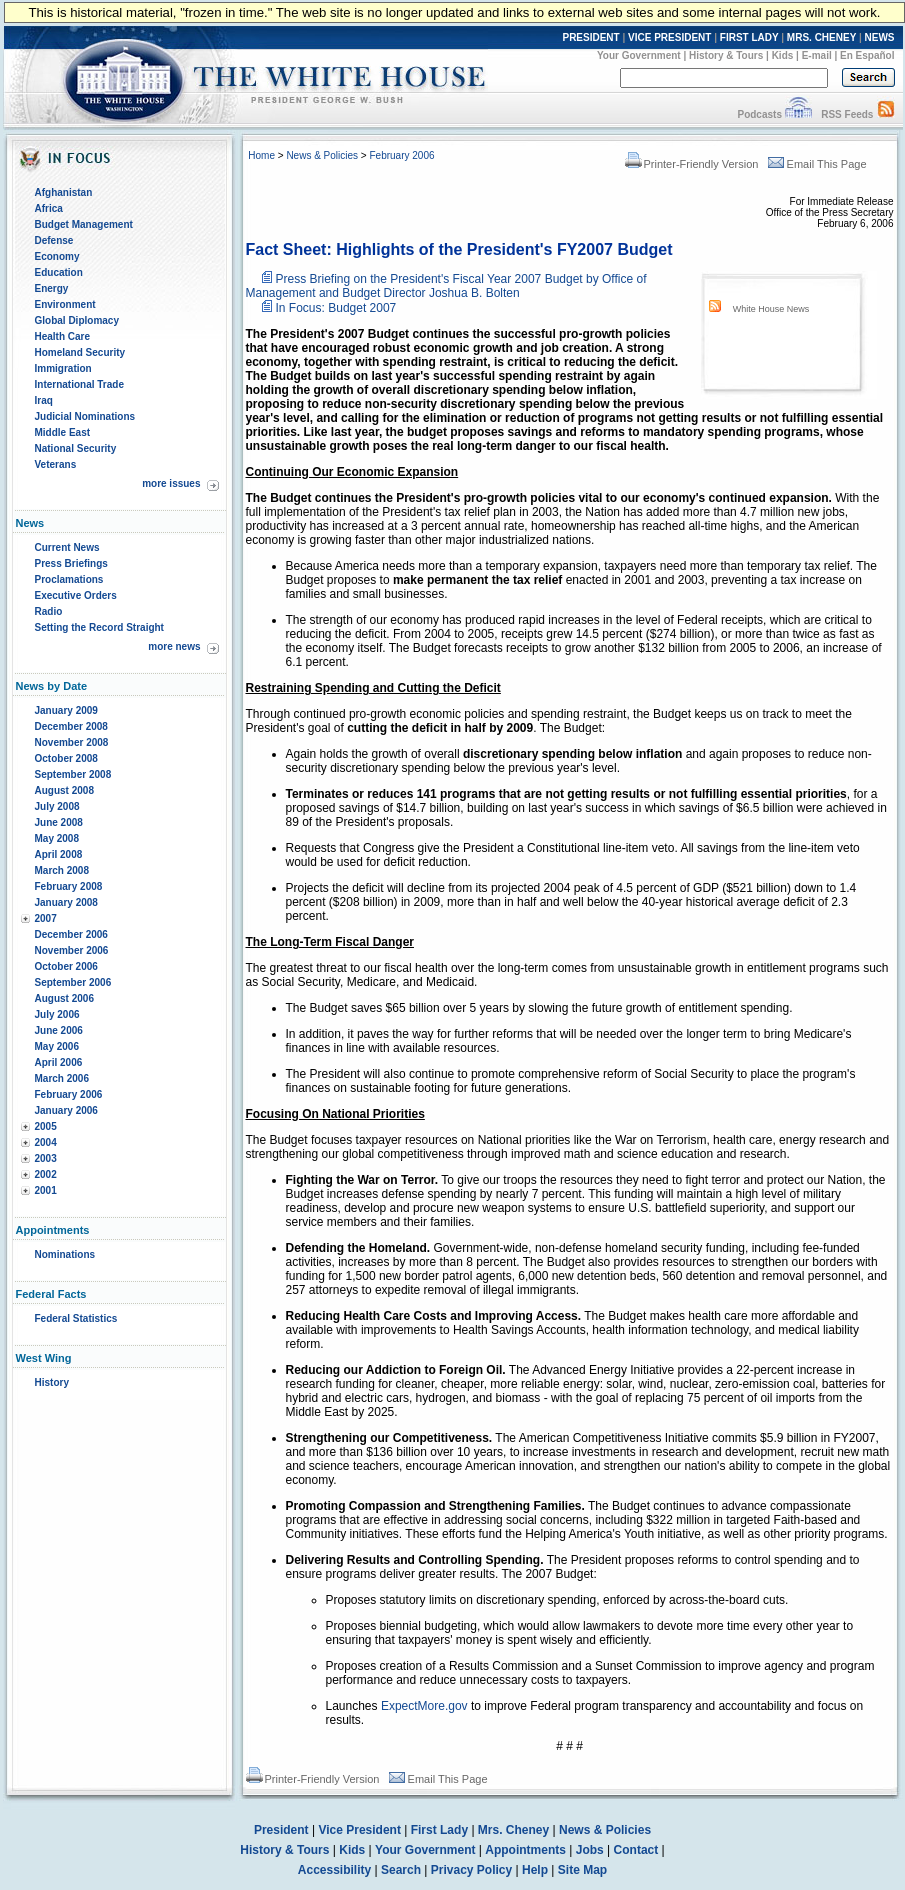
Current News (67, 547)
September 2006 (73, 982)
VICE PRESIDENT (669, 37)
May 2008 (57, 838)
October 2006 (66, 966)
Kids (783, 55)
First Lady (439, 1830)
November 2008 (72, 742)
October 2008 (66, 758)
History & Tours (726, 55)
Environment (65, 304)
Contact (636, 1850)
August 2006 (64, 998)
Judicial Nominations (85, 416)
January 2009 (66, 710)
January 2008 (66, 902)
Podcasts (759, 114)
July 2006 (57, 1014)
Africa (49, 208)
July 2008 (57, 806)
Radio (49, 611)
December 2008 (71, 726)
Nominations (65, 1254)
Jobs (590, 1850)
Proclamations (69, 579)
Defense (54, 240)
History (52, 1382)
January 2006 (66, 1110)
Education (59, 272)
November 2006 (72, 950)
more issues (171, 483)
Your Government (639, 55)
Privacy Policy (471, 1870)
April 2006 (59, 1062)
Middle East (63, 432)
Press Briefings (71, 563)
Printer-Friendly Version (692, 164)
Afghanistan (64, 192)
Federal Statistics (76, 1318)
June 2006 (59, 1030)
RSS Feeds (847, 114)
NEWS (880, 37)
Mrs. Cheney (513, 1830)
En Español (867, 55)
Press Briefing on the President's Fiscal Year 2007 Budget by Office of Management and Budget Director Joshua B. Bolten (446, 286)
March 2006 (62, 1078)
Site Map (582, 1870)
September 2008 (73, 774)
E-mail (817, 55)
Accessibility (334, 1870)
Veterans (56, 464)
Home (261, 155)
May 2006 (57, 1046)
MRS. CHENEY (821, 37)
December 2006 (71, 934)
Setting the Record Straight (99, 627)
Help (535, 1870)
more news (174, 646)
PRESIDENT (590, 37)
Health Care (63, 336)
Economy (57, 256)
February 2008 (69, 886)
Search (401, 1870)
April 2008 (59, 854)
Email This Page (817, 164)
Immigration (63, 368)
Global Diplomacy (77, 320)
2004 (46, 1142)
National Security (76, 448)
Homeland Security (80, 352)
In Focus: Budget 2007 (336, 308)
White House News (771, 309)
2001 (46, 1190)
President (281, 1830)
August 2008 (64, 790)
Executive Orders (76, 595)
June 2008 (59, 822)
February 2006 (69, 1094)
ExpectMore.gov (424, 1706)
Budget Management (84, 224)
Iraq (44, 400)
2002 (46, 1174)
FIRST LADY (749, 37)
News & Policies (322, 155)
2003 (46, 1158)
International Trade (79, 384)
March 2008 (62, 870)
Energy (52, 288)
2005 (46, 1126)
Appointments (525, 1850)
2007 (46, 918)
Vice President (359, 1830)
